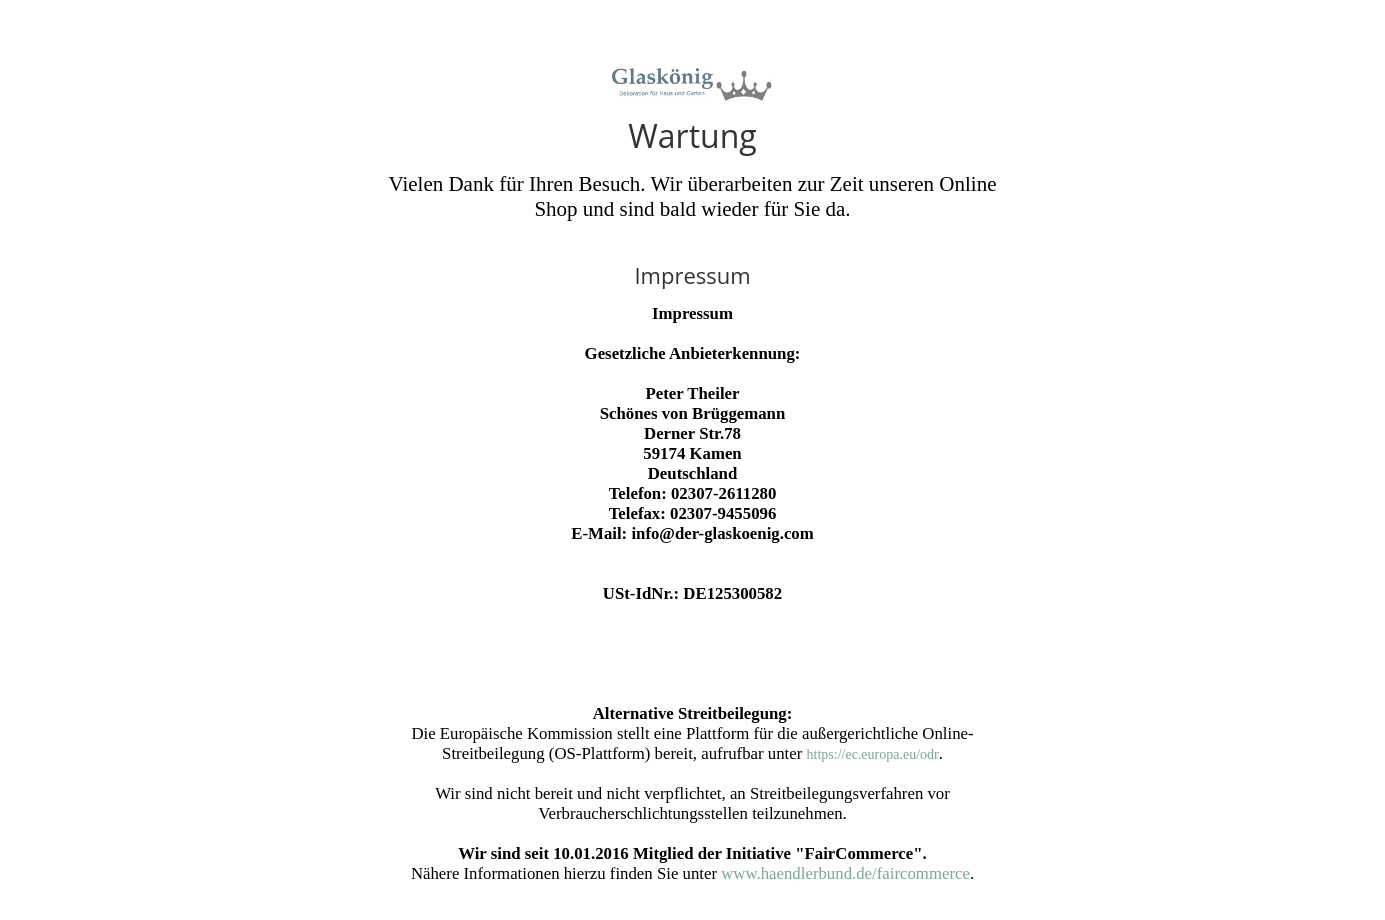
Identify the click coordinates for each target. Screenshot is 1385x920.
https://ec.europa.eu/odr (873, 754)
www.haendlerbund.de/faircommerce (845, 873)
